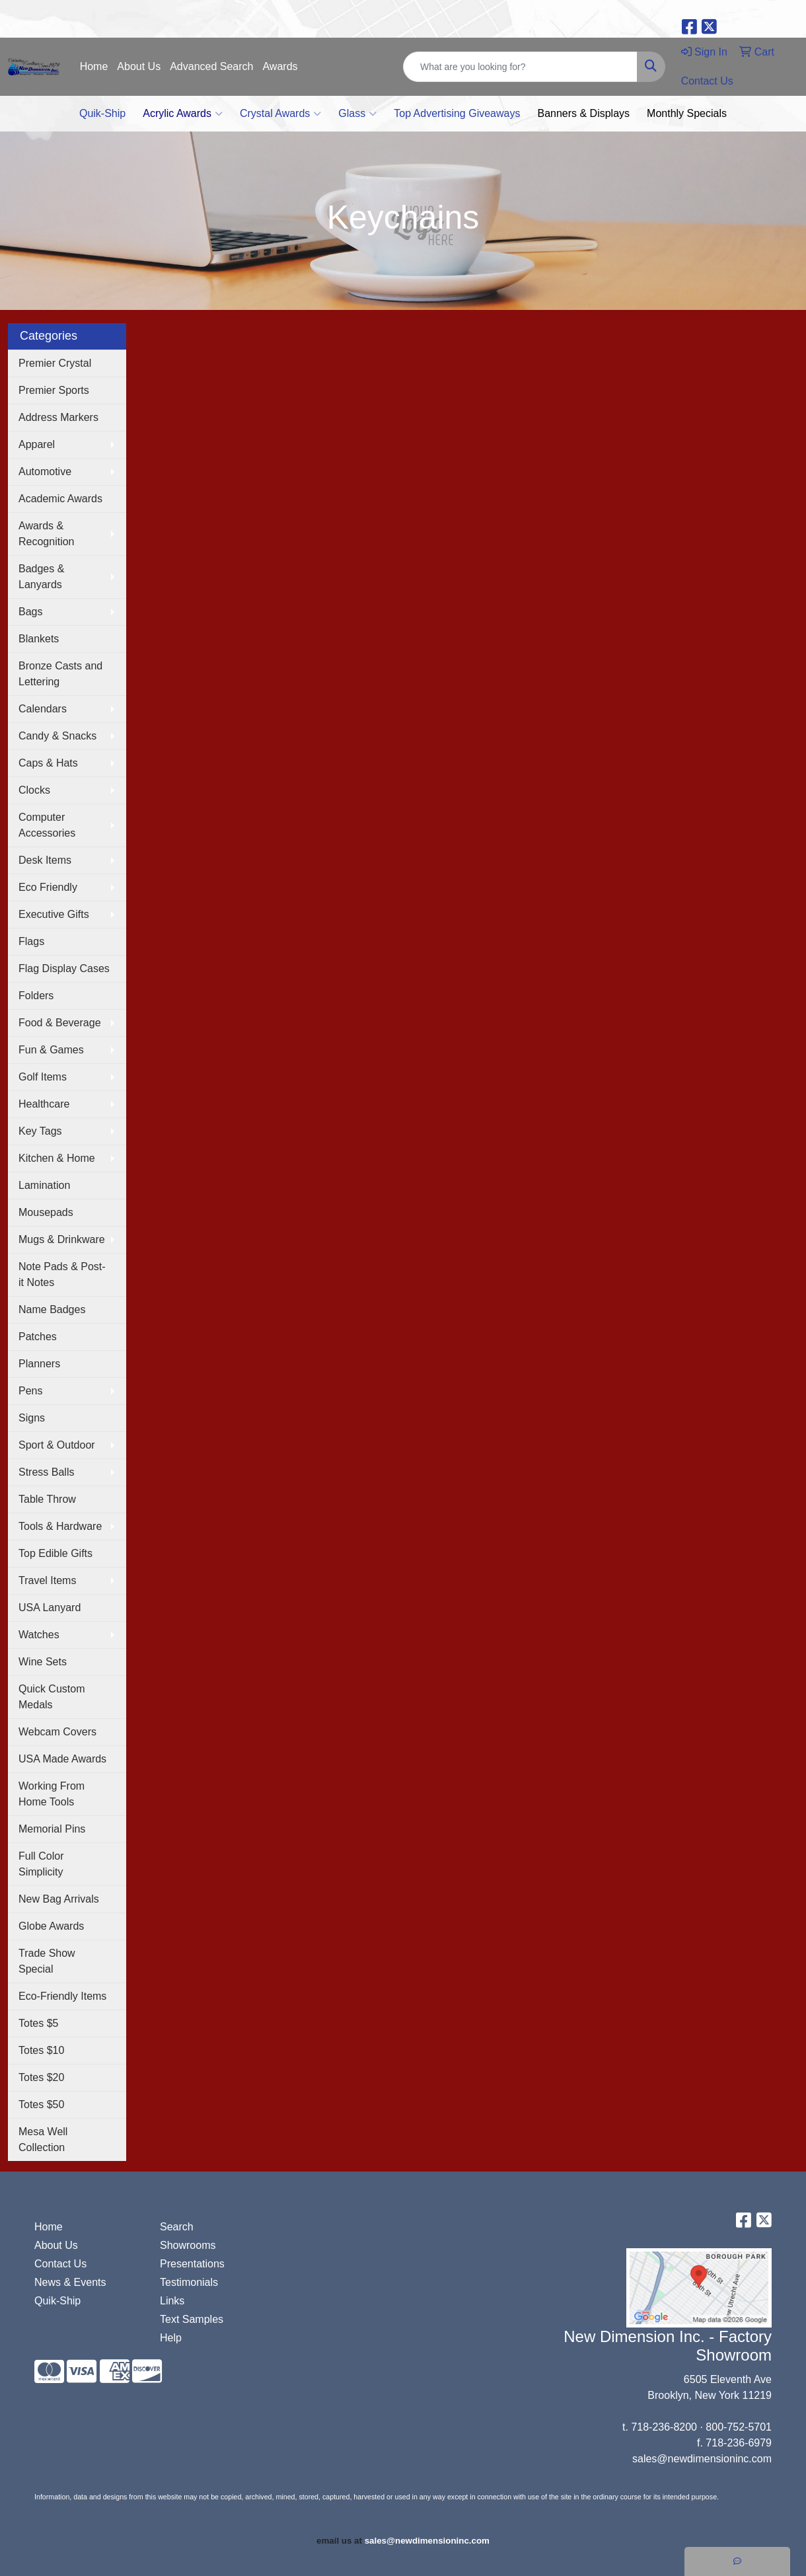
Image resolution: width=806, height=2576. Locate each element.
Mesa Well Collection (42, 2139)
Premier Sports (53, 390)
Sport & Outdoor (56, 1445)
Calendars (42, 708)
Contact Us (60, 2263)
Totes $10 (41, 2050)
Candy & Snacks (57, 735)
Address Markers (58, 417)
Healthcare (43, 1104)
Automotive (44, 471)
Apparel (36, 444)
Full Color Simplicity (40, 1863)
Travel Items (47, 1580)
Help (171, 2337)
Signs (31, 1417)
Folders (36, 995)
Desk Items (44, 860)
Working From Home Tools (51, 1793)
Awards (279, 66)
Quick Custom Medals (51, 1696)
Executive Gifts (53, 914)
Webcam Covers (57, 1731)
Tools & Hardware (60, 1526)
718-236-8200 (664, 2427)
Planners (39, 1363)
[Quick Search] (520, 67)
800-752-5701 (739, 2427)
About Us (139, 66)
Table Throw (47, 1499)
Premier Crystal (54, 363)
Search (177, 2226)
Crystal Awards (280, 114)
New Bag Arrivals (58, 1899)
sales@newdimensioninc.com (702, 2458)
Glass (357, 114)
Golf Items (42, 1076)
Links (172, 2300)
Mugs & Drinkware (61, 1239)
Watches (38, 1634)
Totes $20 (41, 2077)
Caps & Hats (48, 763)
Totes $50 (41, 2104)
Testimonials (189, 2282)
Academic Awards (60, 498)
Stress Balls (46, 1472)
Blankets (38, 638)
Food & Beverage (59, 1022)
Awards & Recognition (46, 533)
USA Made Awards (62, 1758)
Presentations (192, 2263)
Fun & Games (51, 1049)
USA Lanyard (49, 1607)
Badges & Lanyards (41, 576)
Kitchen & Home (56, 1158)
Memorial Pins (51, 1829)
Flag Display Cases (64, 968)
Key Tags (40, 1131)
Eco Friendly (47, 887)
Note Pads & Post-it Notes (62, 1274)
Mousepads (45, 1212)
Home (94, 66)
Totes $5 (38, 2023)
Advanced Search (211, 66)
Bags (30, 611)
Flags (31, 941)
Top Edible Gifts (55, 1553)
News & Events (70, 2282)
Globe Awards (51, 1926)
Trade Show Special (46, 1961)
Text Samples (191, 2319)
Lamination (44, 1185)
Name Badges (51, 1309)
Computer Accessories (46, 825)
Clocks (34, 790)
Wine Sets (42, 1661)
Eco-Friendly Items (62, 1996)
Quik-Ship (102, 113)
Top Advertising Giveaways (457, 113)
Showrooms (187, 2245)
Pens (30, 1390)
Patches (37, 1336)
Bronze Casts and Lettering (60, 673)
